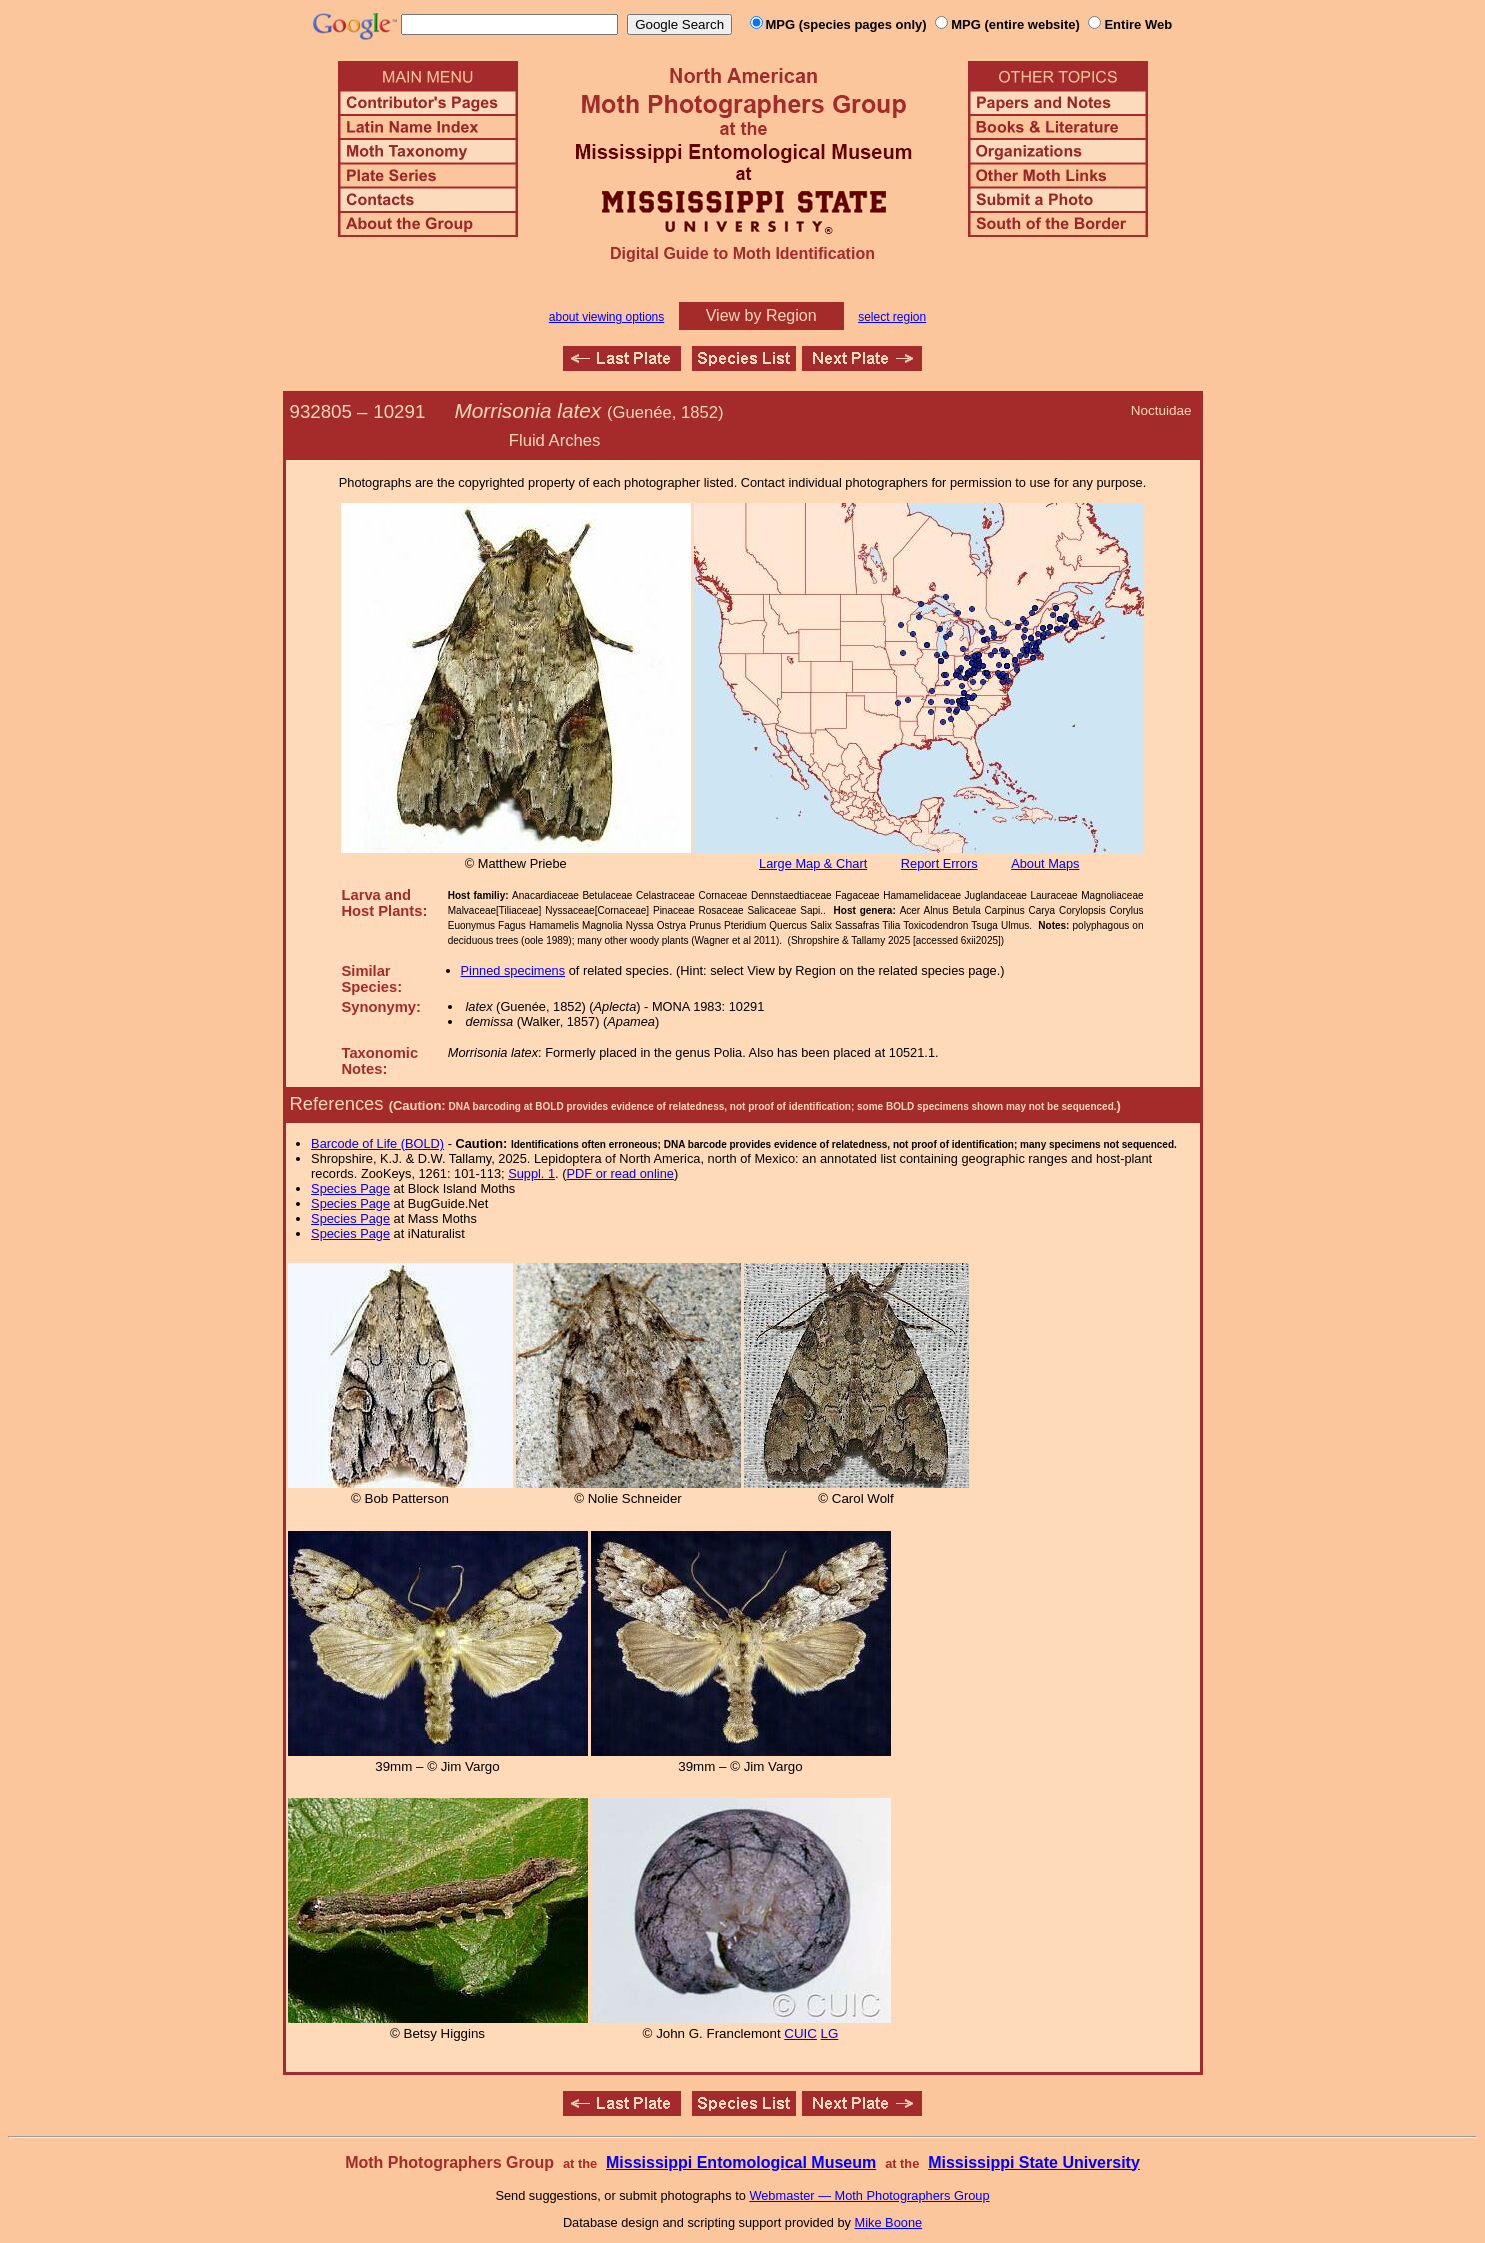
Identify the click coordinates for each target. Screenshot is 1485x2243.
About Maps (1045, 863)
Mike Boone (889, 2222)
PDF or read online (619, 1173)
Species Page (350, 1188)
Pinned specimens (513, 970)
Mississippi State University (1034, 2162)
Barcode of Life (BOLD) (377, 1143)
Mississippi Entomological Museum (741, 2162)
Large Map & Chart (813, 863)
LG (830, 2033)
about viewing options (606, 317)
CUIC (800, 2033)
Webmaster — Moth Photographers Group (869, 2195)
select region (892, 317)
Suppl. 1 (531, 1173)
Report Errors (939, 863)
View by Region (761, 315)
